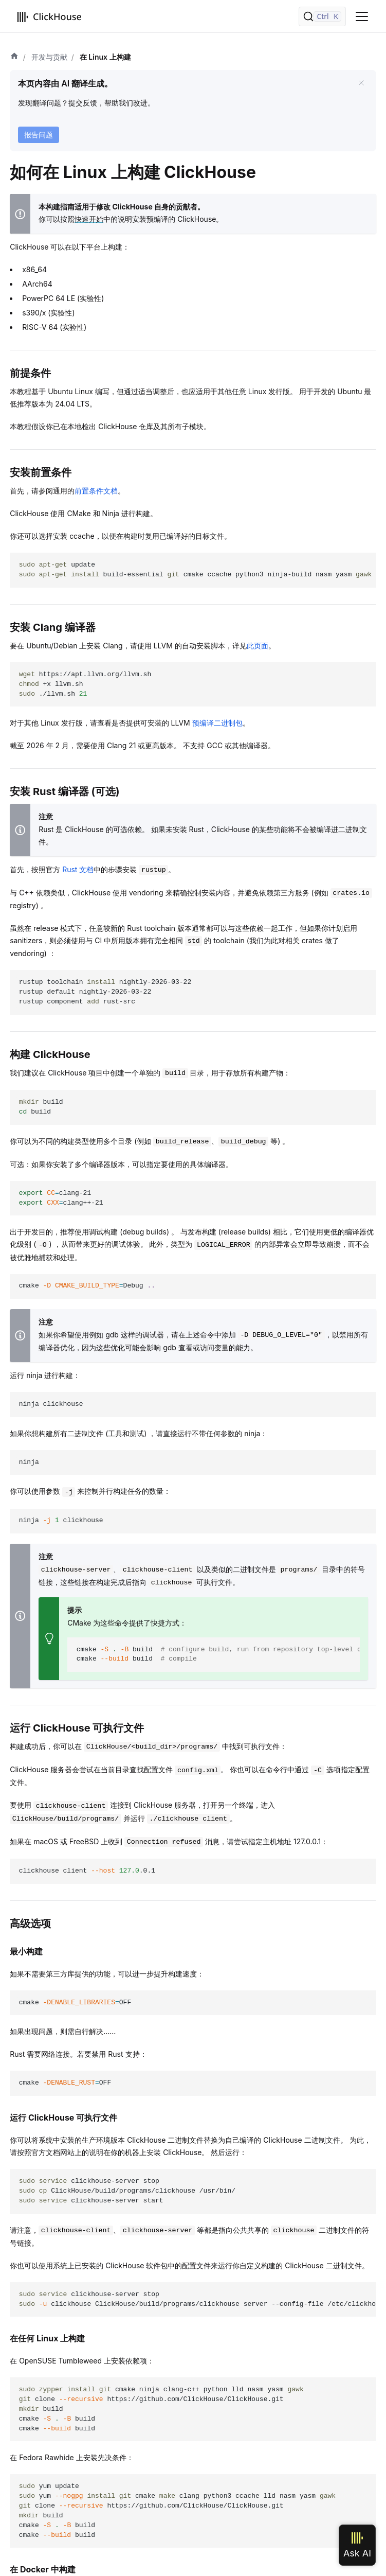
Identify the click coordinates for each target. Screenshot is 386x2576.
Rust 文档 (78, 869)
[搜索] (322, 16)
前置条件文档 (96, 490)
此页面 (257, 645)
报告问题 (38, 134)
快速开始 (89, 219)
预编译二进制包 (217, 722)
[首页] (14, 57)
